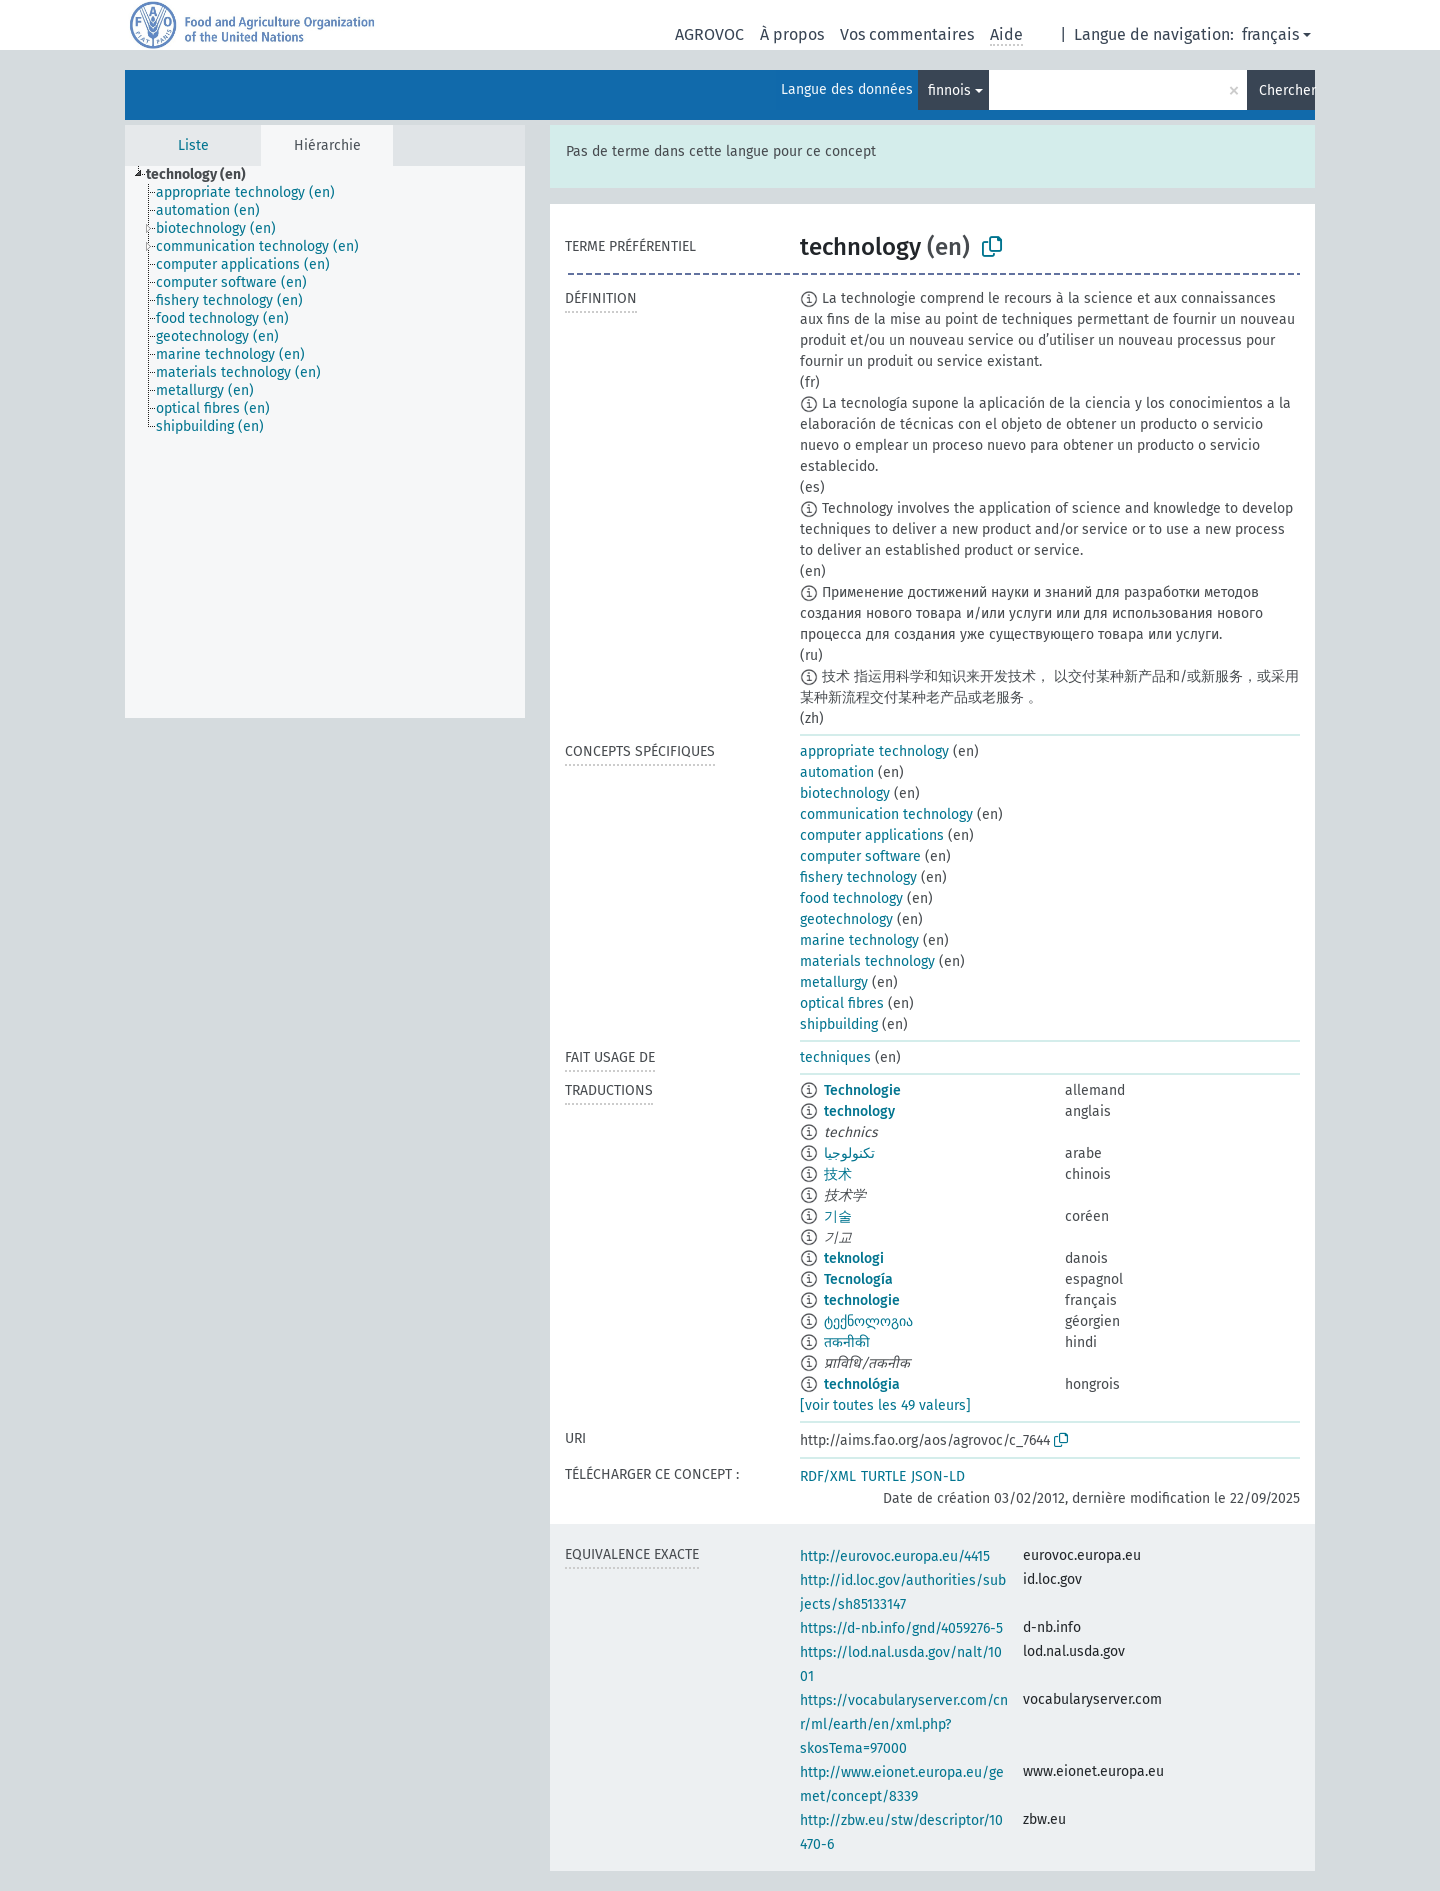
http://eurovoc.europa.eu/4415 (895, 1556)
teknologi (854, 1258)
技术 (838, 1174)
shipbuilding (839, 1024)
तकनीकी (847, 1342)
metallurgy (834, 982)
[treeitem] (204, 175)
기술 (838, 1216)
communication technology (886, 814)
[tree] (325, 442)
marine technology (859, 940)
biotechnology (845, 793)
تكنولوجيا (849, 1153)
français (1270, 34)
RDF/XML (828, 1476)
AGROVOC (709, 34)
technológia (862, 1384)
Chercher (1287, 90)
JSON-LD (938, 1476)
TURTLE (883, 1476)
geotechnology (846, 919)
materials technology (867, 961)
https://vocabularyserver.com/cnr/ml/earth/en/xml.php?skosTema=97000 (904, 1724)
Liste (193, 145)
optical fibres (842, 1003)
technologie (862, 1300)
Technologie (862, 1090)
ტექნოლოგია (868, 1321)
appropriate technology (874, 751)
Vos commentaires (907, 34)
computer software (860, 856)
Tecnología (858, 1279)
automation (837, 772)
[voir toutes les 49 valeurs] (885, 1405)
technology (859, 1111)
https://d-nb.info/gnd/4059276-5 (901, 1628)
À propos (792, 34)
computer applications (872, 835)
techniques (835, 1057)
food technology (851, 898)
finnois (949, 90)
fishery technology (858, 877)
